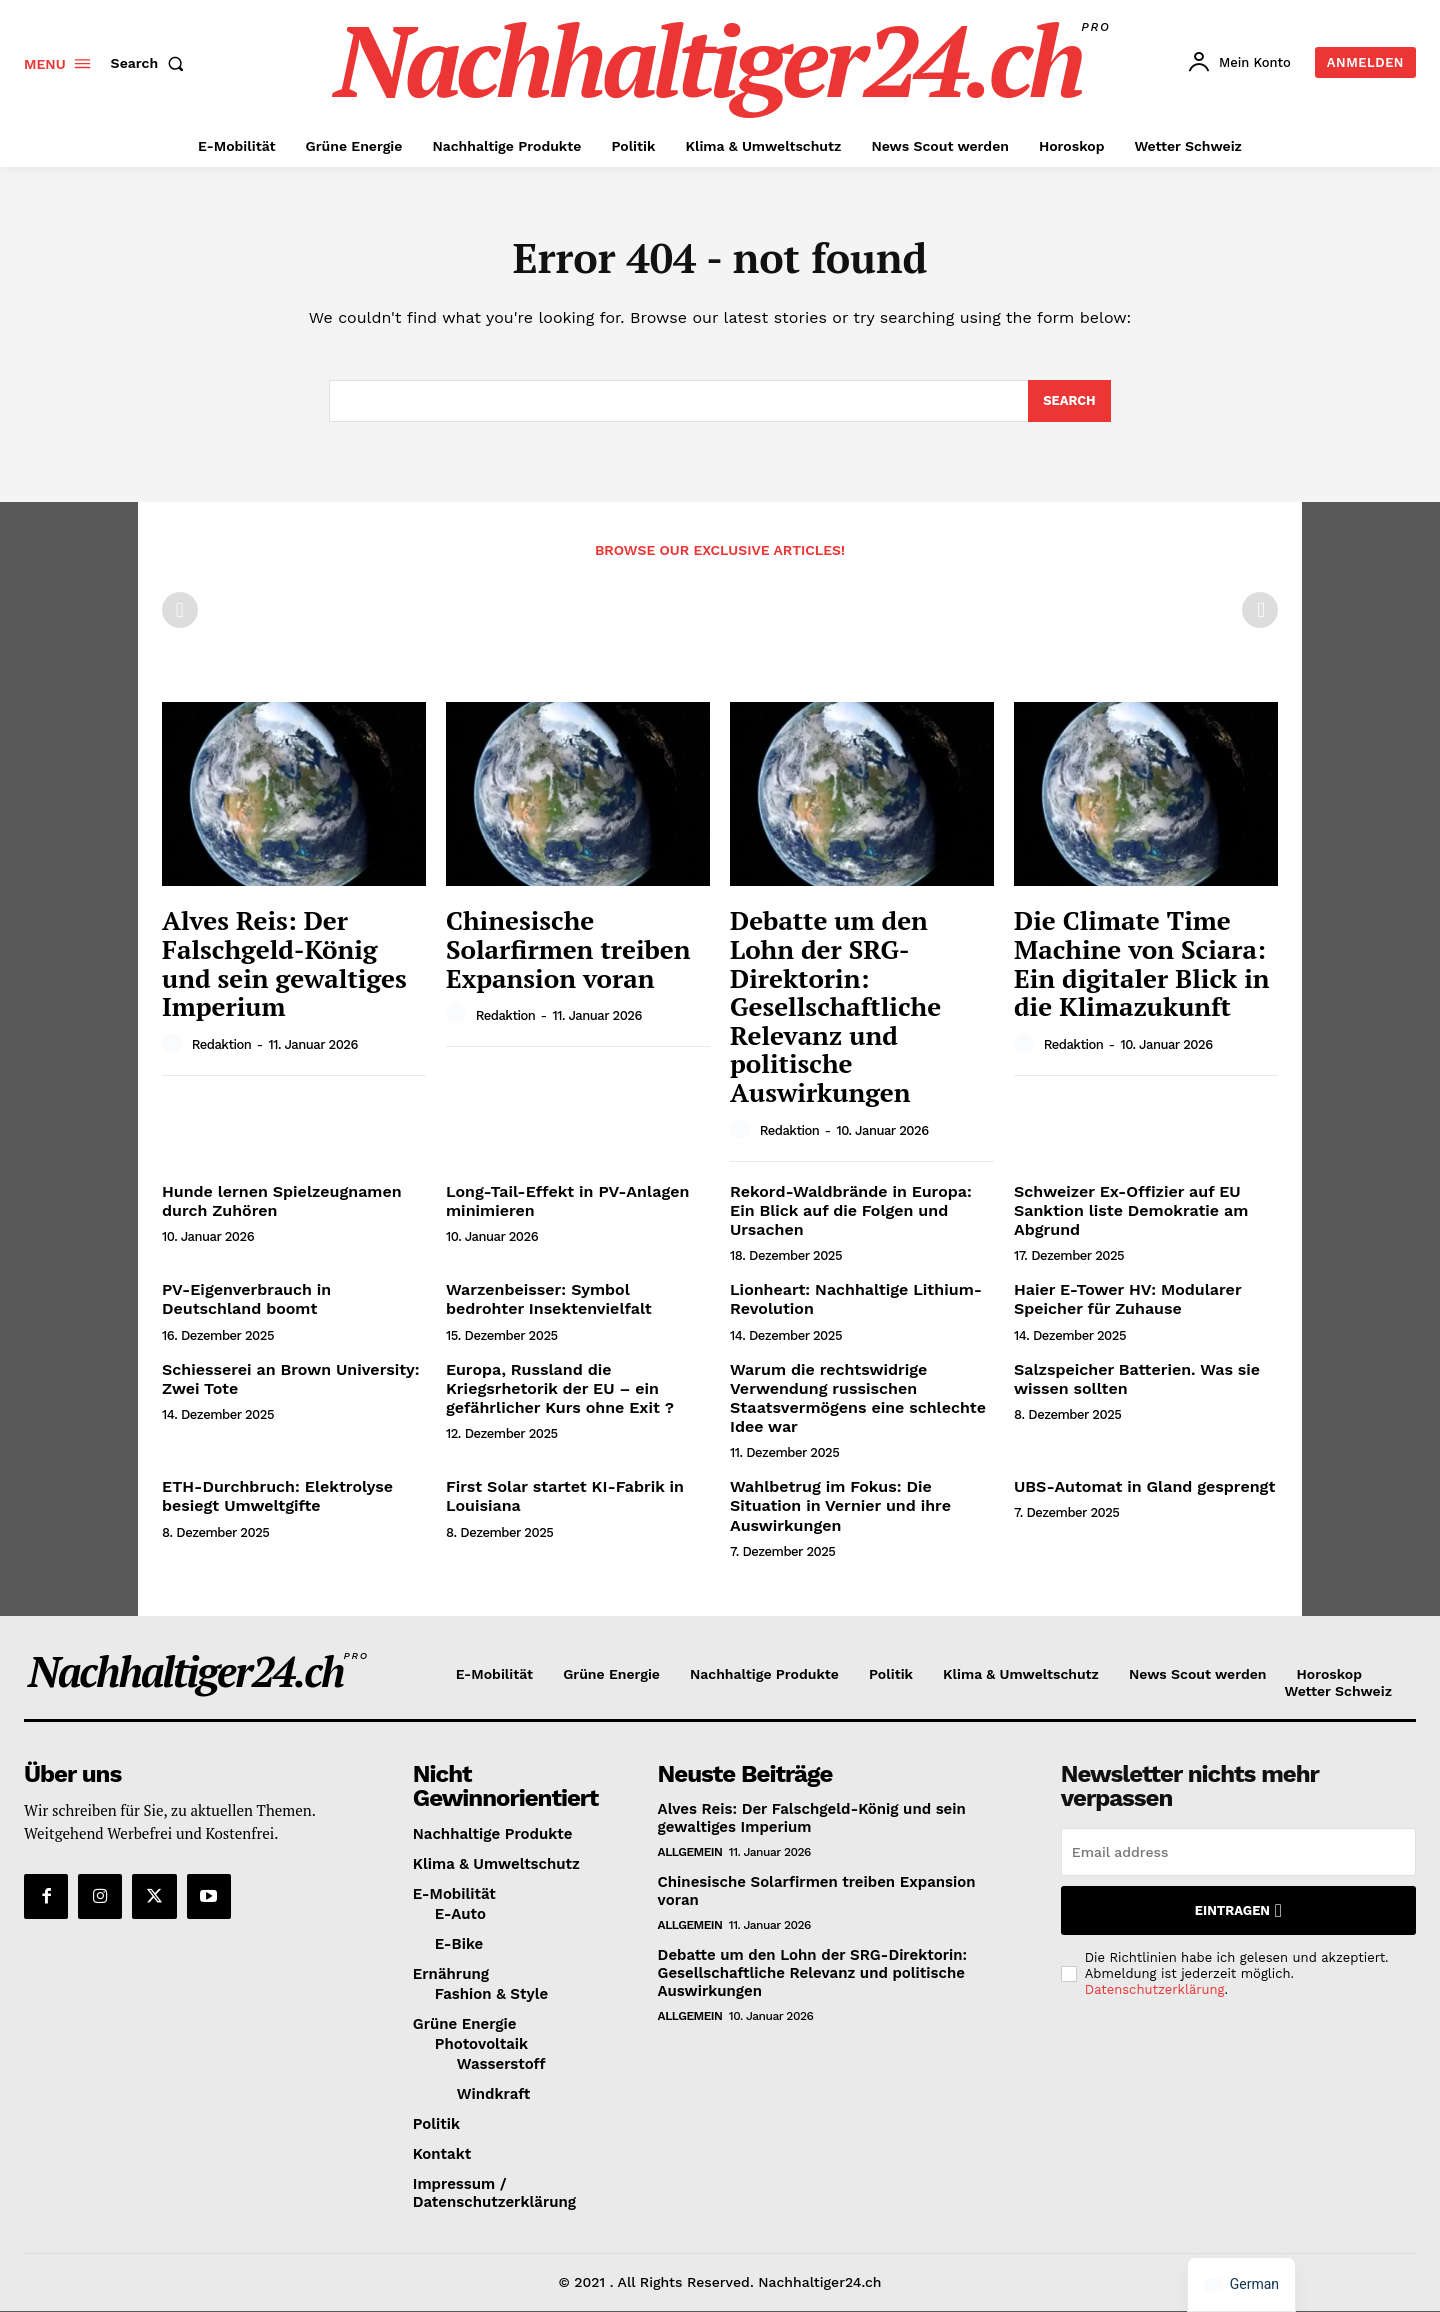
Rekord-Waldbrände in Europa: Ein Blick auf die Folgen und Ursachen (851, 1211)
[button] (152, 63)
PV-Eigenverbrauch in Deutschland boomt (246, 1300)
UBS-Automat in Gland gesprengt (1144, 1487)
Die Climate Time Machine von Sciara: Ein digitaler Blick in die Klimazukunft (1142, 964)
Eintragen (1238, 1911)
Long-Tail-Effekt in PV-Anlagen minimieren (567, 1202)
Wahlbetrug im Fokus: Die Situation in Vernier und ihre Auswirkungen (840, 1506)
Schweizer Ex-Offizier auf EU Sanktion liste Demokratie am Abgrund (1131, 1211)
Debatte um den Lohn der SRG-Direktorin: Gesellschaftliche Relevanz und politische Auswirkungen (835, 1007)
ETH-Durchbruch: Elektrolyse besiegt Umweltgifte (277, 1497)
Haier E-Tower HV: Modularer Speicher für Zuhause (1128, 1300)
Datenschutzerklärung (1155, 1990)
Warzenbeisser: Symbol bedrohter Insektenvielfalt (549, 1300)
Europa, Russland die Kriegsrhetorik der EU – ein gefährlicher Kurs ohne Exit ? (560, 1388)
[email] (1238, 1853)
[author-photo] (175, 1045)
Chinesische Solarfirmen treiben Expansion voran (568, 949)
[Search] (1069, 402)
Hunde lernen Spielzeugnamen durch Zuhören (282, 1202)
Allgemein (690, 1853)
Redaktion (222, 1045)
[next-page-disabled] (1260, 611)
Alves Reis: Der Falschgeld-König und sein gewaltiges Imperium (284, 964)
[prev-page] (180, 611)
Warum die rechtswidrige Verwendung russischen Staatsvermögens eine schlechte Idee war (858, 1398)
